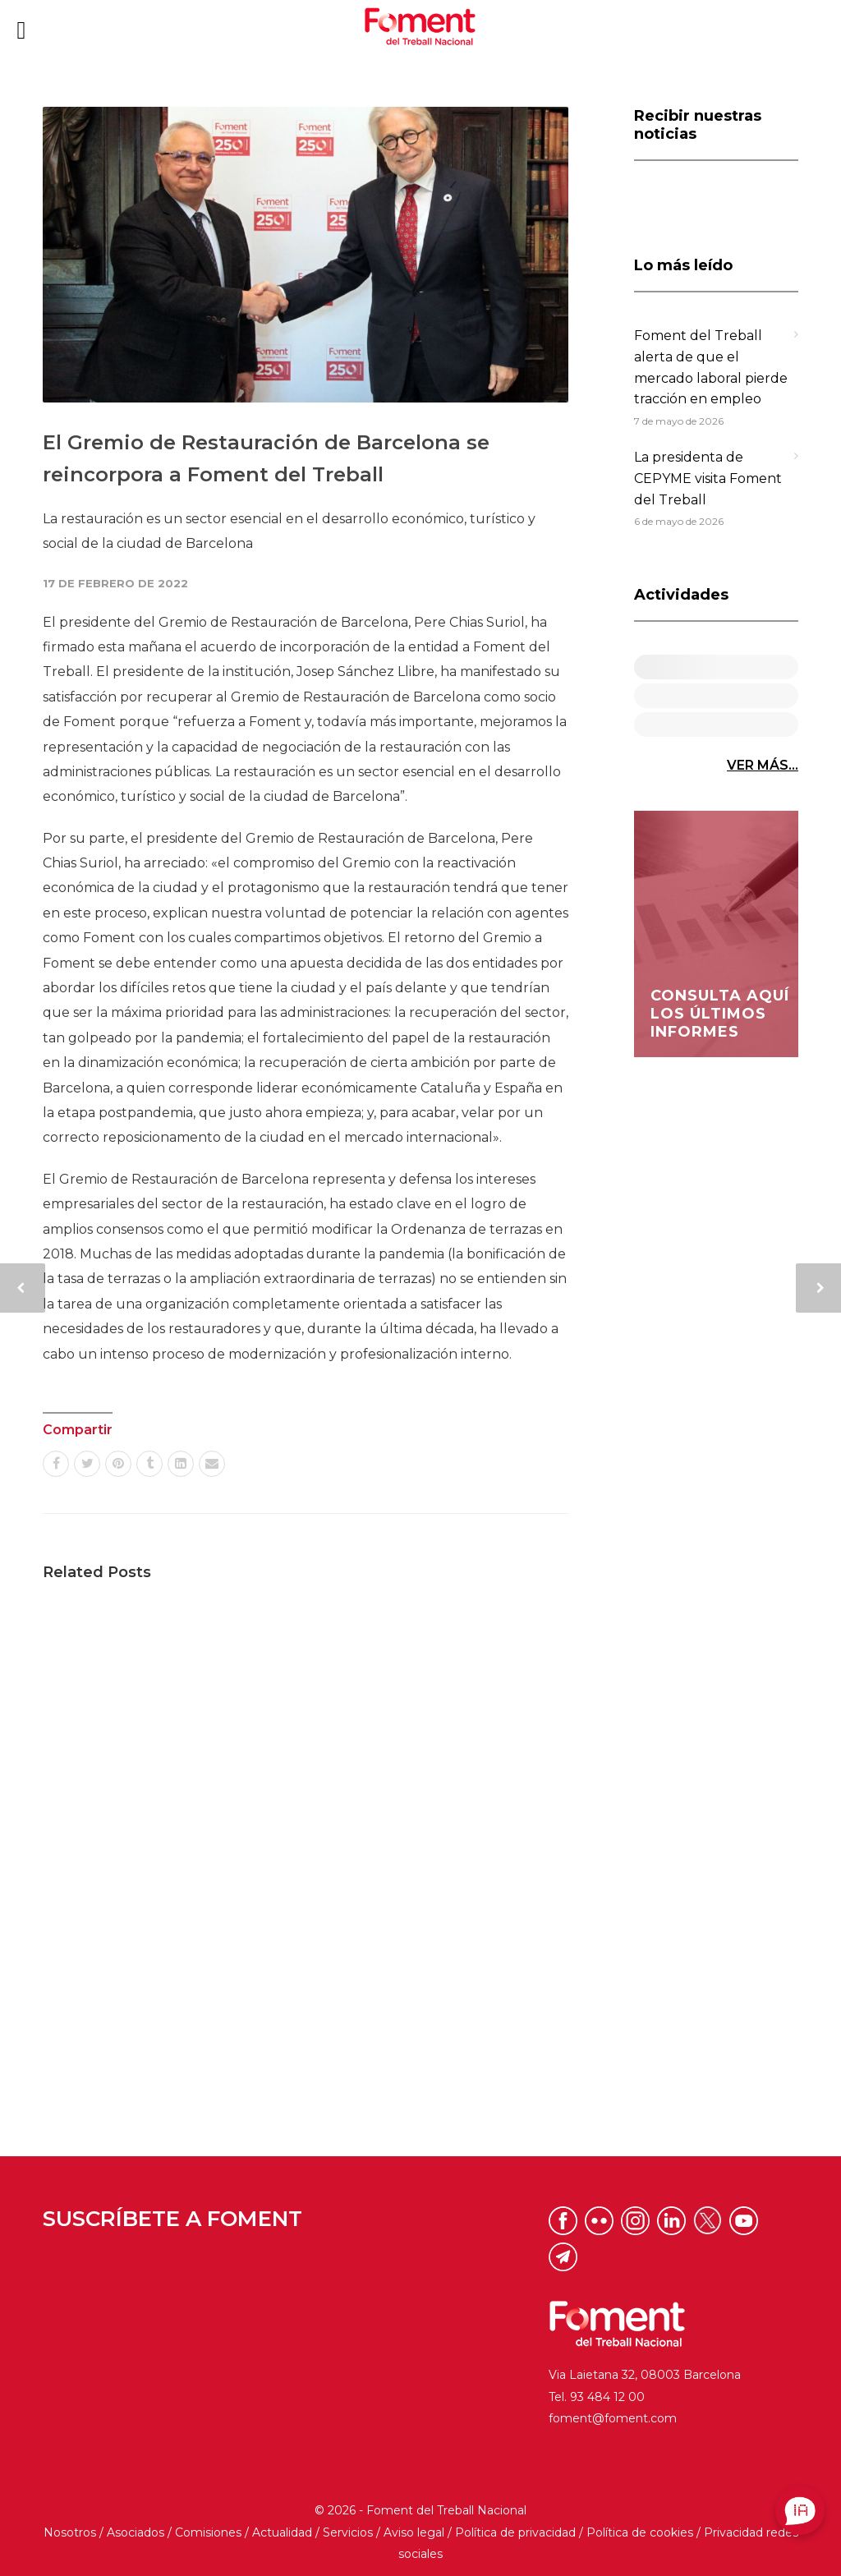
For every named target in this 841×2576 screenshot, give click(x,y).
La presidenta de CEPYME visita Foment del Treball (708, 478)
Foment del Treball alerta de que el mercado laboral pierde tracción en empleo (711, 367)
